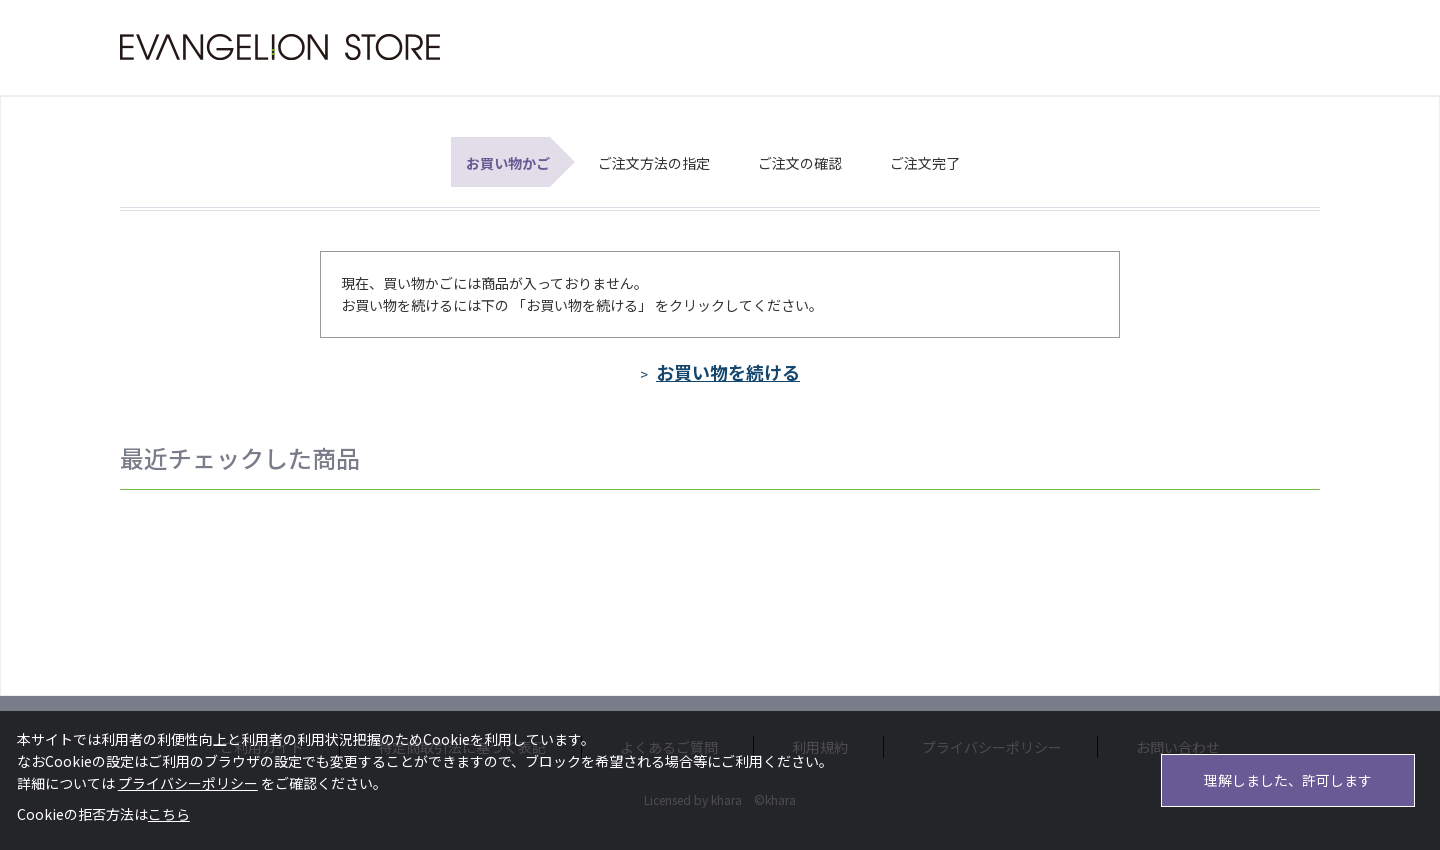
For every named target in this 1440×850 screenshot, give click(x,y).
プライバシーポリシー (188, 783)
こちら (169, 814)
